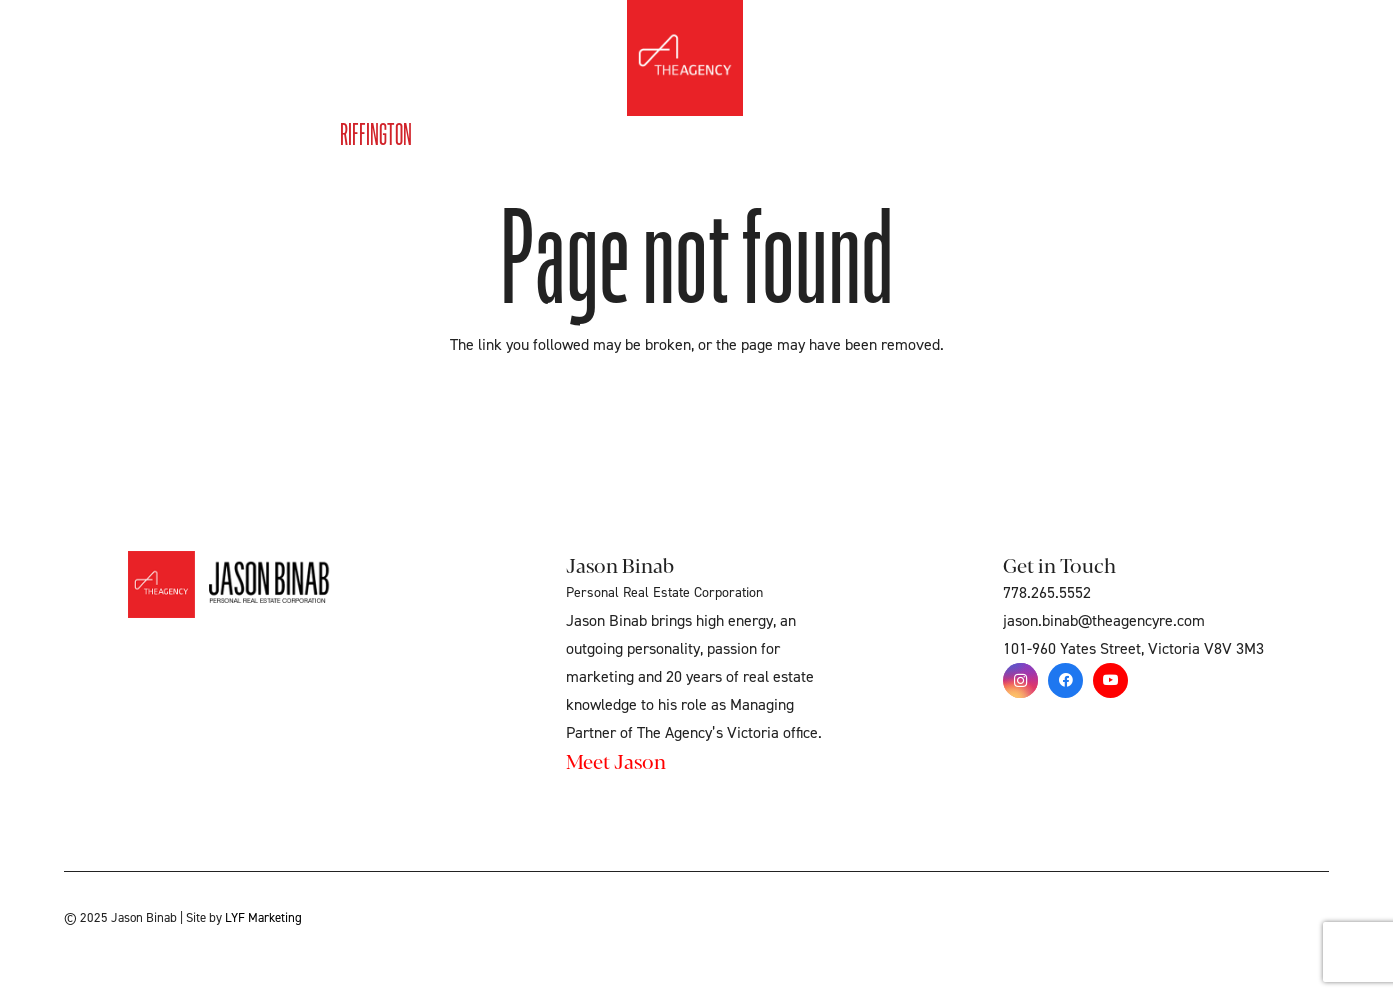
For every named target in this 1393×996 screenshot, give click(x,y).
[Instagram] (1020, 680)
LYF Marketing (263, 918)
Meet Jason (616, 760)
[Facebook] (1065, 680)
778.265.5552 (1047, 593)
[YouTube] (1110, 680)
